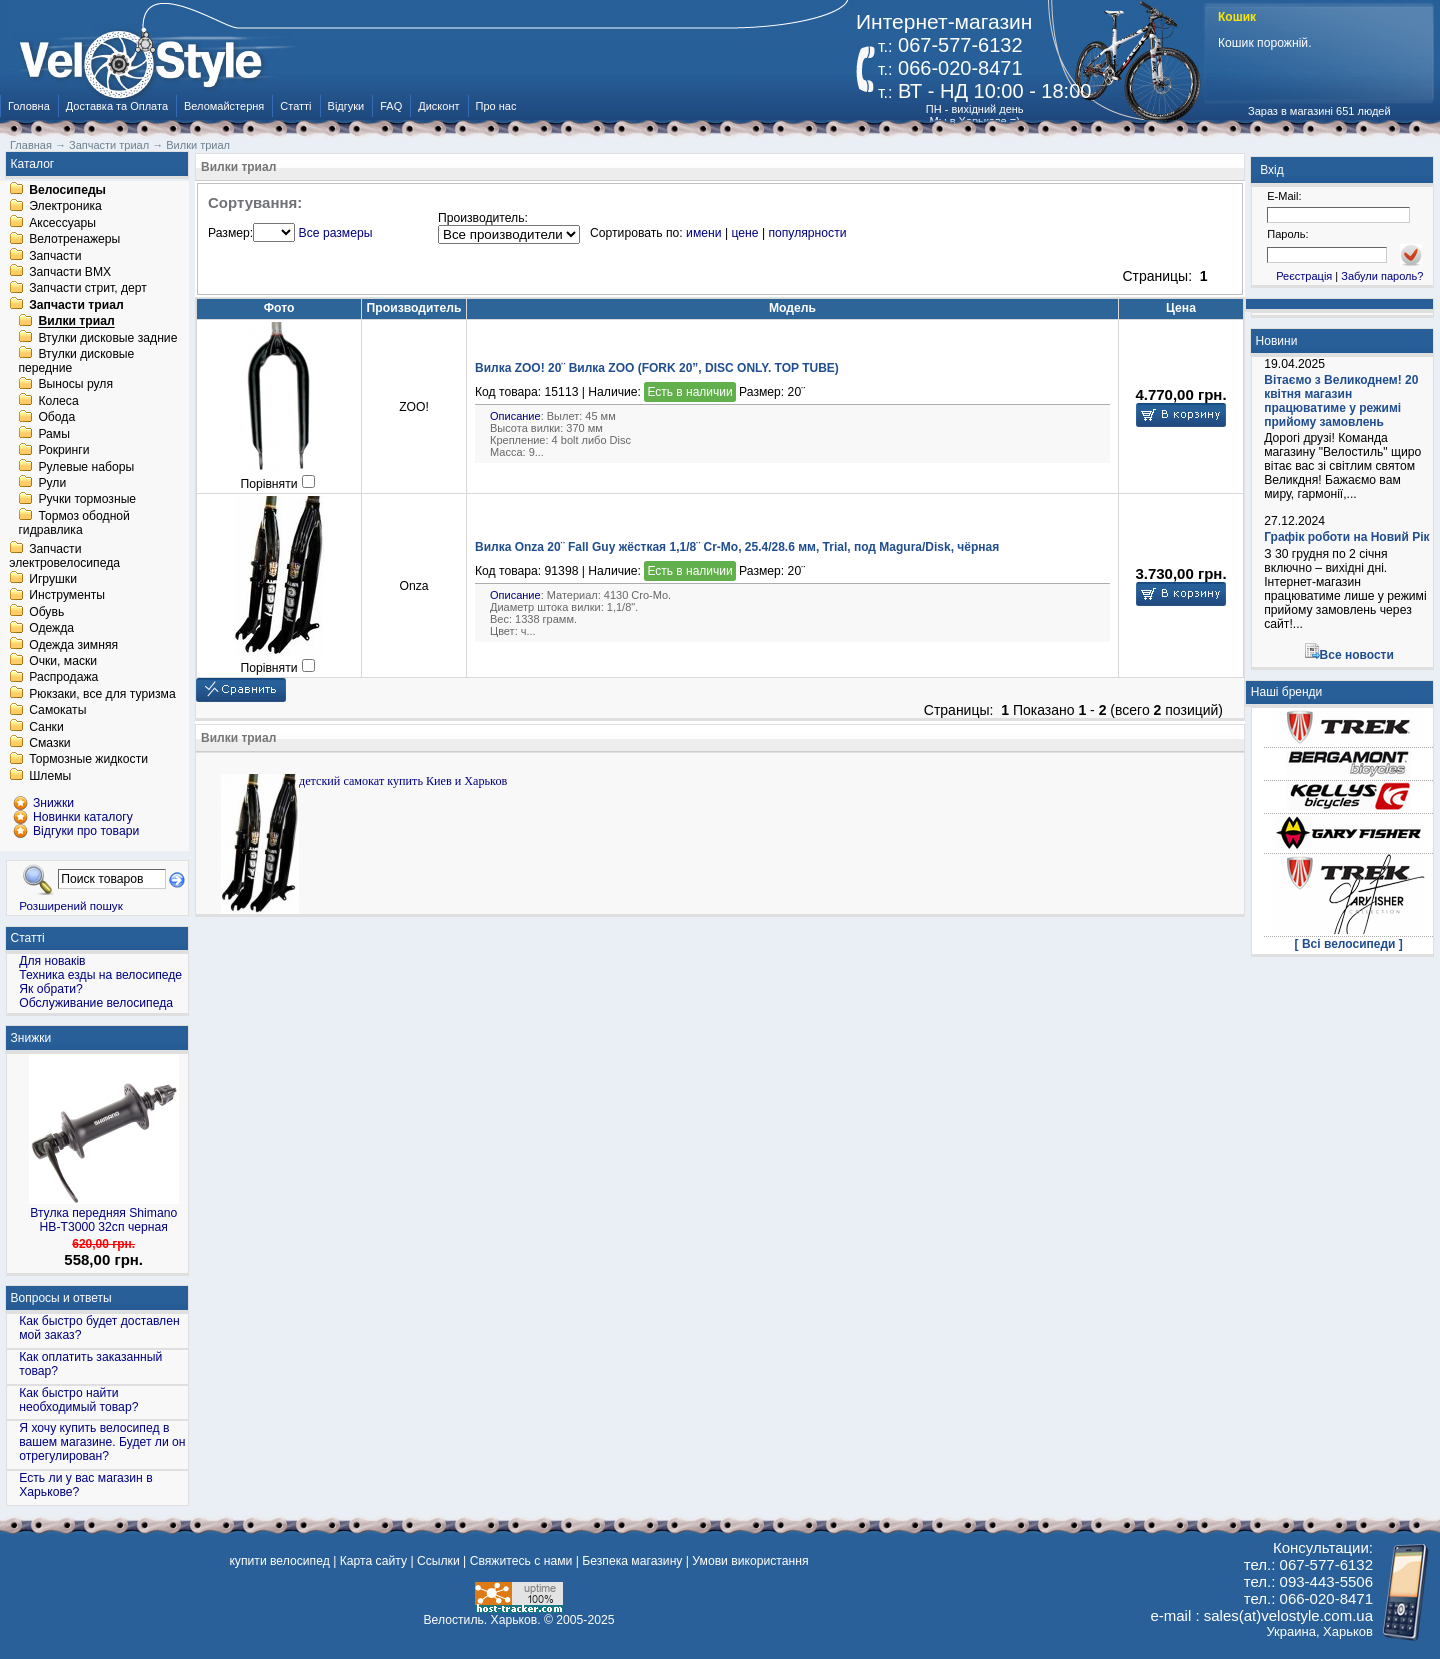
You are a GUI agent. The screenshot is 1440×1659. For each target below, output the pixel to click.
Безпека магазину (632, 1561)
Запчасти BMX (70, 272)
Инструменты (67, 596)
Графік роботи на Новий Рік (1346, 537)
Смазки (49, 743)
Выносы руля (75, 385)
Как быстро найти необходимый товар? (78, 1400)
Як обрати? (51, 989)
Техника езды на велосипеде (100, 975)
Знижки (31, 1038)
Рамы (54, 434)
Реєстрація (1304, 276)
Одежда (51, 629)
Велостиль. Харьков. (482, 1620)
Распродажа (63, 678)
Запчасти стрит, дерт (88, 289)
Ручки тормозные (87, 500)
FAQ (391, 106)
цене (744, 233)
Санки (46, 727)
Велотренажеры (74, 240)
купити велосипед (279, 1561)
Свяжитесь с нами (521, 1561)
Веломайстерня (224, 106)
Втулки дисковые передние (76, 361)
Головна (29, 106)
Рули (52, 483)
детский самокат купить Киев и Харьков (403, 781)
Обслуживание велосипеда (96, 1003)
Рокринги (63, 451)
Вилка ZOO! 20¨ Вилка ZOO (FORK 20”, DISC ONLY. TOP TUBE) (657, 368)
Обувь (46, 612)
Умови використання (750, 1561)
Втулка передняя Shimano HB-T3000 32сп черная (103, 1220)
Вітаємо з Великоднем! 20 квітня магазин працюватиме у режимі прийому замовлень (1341, 401)
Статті (295, 106)
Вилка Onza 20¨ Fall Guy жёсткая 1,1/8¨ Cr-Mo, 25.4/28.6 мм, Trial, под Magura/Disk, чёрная (737, 547)
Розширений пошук (71, 905)
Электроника (65, 207)
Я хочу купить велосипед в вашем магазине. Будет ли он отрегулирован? (102, 1442)
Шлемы (50, 776)
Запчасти (55, 256)
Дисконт (438, 106)
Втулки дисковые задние (107, 338)
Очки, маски (63, 661)
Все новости (1357, 655)
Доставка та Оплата (117, 106)
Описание (515, 416)
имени (703, 233)
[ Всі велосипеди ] (1349, 944)
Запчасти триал (76, 305)
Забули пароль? (1382, 276)
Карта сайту (373, 1561)
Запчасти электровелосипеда (64, 556)
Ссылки (438, 1561)
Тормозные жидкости (88, 760)
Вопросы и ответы (61, 1298)
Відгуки (346, 106)
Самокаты (57, 711)
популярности (807, 233)
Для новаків (52, 961)
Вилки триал (76, 322)
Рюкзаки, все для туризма (102, 694)
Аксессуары (62, 223)
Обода (56, 418)
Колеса (58, 401)
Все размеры (336, 233)
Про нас (496, 106)
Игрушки (53, 579)
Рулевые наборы (86, 467)
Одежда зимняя (73, 645)
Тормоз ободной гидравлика (74, 523)
